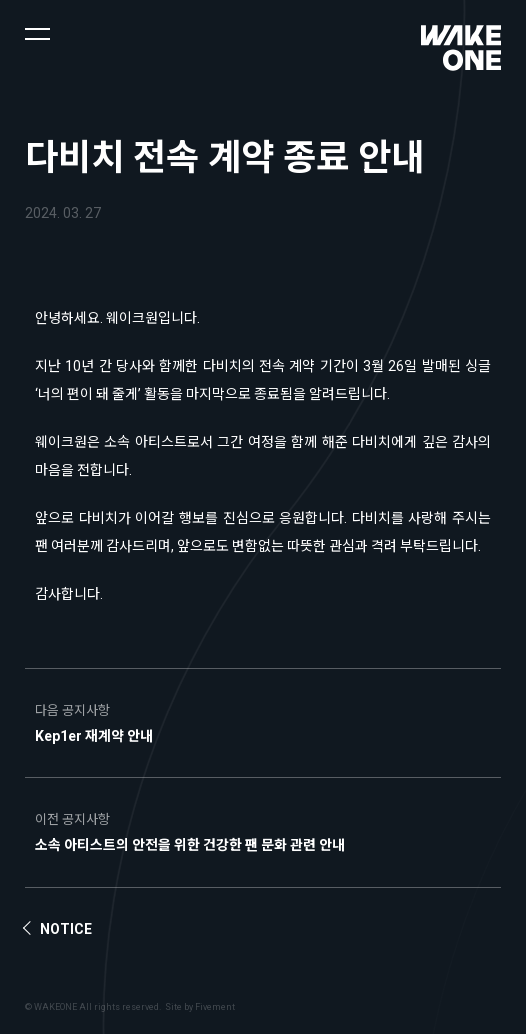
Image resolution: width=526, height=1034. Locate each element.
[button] (37, 32)
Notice (66, 929)
